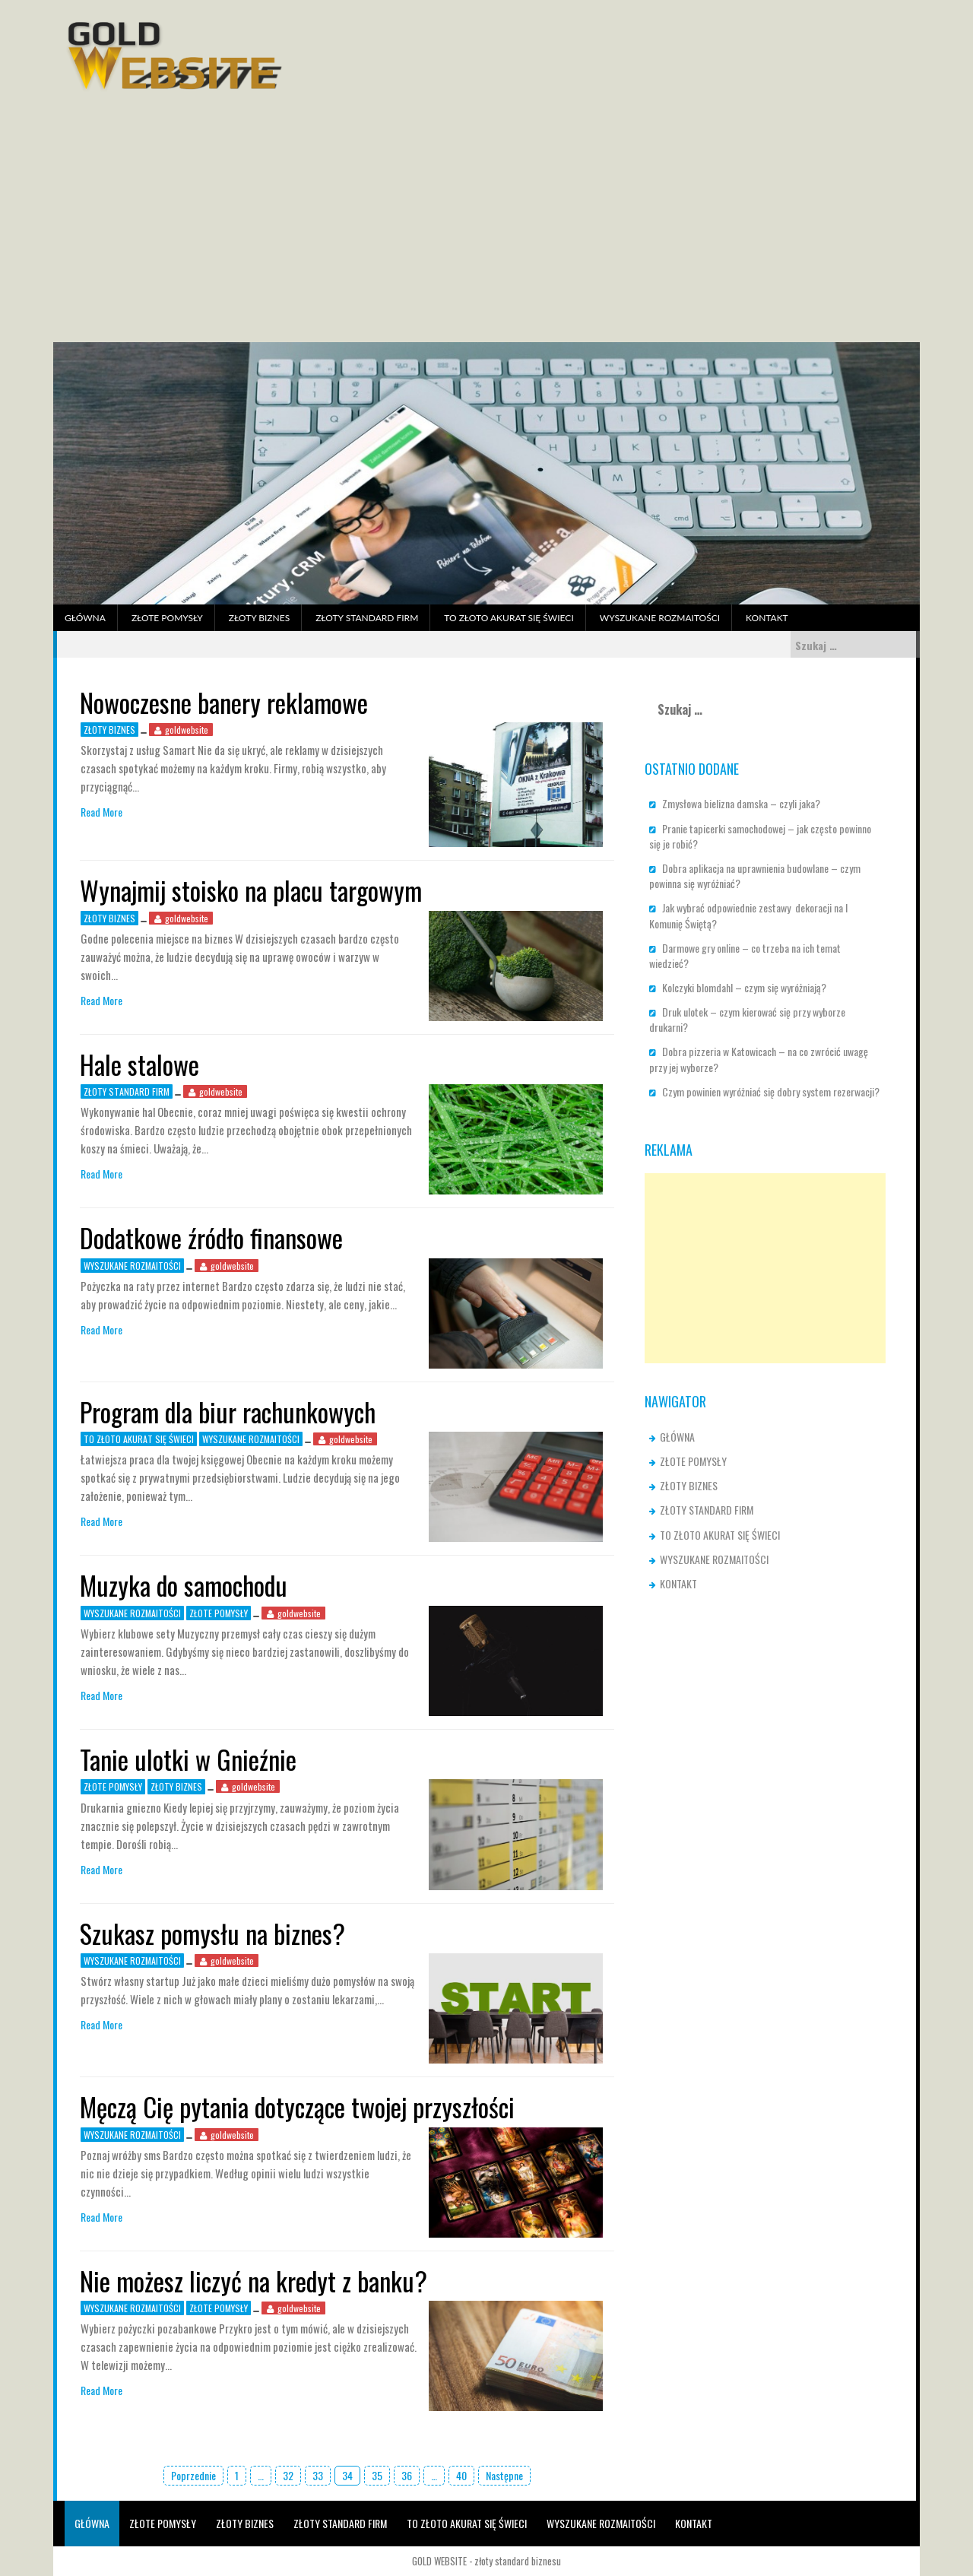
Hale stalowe (139, 1064)
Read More (101, 812)
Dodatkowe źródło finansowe (211, 1237)
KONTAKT (767, 617)
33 (317, 2475)
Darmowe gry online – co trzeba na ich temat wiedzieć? (745, 955)
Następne (504, 2475)
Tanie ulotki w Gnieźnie (188, 1759)
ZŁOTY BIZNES (259, 617)
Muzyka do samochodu (183, 1585)
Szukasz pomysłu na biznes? (212, 1933)
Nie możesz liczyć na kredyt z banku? (253, 2280)
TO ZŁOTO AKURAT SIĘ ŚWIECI (508, 617)
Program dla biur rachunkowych (228, 1411)
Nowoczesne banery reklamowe (224, 702)
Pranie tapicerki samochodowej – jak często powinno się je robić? (760, 836)
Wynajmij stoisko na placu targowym (251, 890)
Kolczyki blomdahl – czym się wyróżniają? (744, 987)
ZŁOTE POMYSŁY (167, 617)
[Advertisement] (486, 228)
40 (461, 2475)
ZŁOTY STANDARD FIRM (366, 617)
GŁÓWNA (85, 617)
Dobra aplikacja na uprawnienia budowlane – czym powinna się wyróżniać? (754, 875)
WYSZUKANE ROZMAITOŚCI (660, 617)
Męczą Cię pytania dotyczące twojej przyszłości (297, 2106)
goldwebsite (186, 729)
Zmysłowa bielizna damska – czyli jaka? (741, 803)
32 (288, 2475)
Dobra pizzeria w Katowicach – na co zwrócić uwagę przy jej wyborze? (758, 1058)
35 (377, 2475)
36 (406, 2475)
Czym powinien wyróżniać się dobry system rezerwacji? (771, 1091)
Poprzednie (193, 2475)
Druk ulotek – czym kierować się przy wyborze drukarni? (747, 1019)
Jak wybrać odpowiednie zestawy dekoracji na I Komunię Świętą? (748, 915)
